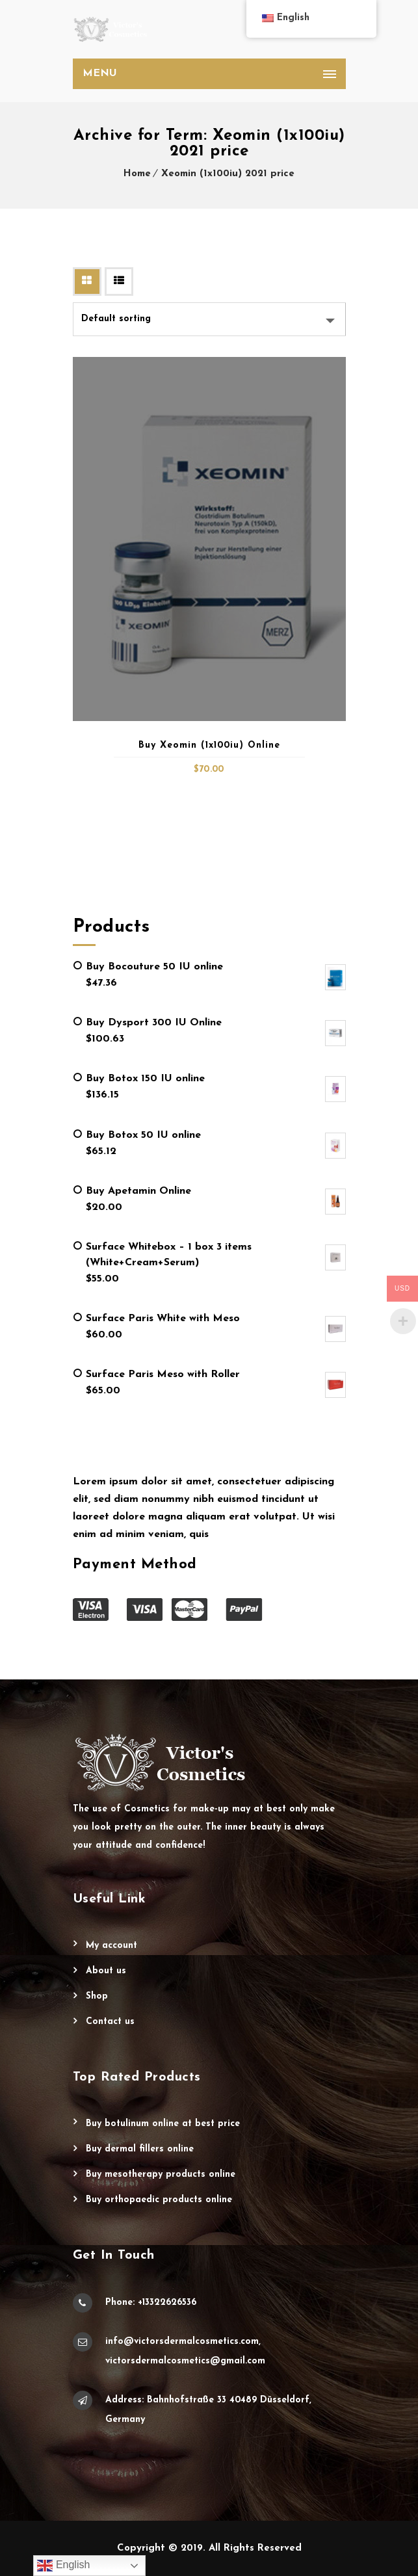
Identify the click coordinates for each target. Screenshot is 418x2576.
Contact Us (110, 2022)
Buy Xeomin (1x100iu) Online (209, 745)
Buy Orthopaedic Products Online (159, 2200)
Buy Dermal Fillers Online (140, 2149)
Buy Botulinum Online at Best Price (163, 2124)
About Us (106, 1971)
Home (137, 174)
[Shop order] (209, 319)
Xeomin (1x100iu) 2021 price (227, 174)
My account (111, 1946)
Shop (97, 1996)
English (63, 2565)
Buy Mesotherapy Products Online (160, 2174)
